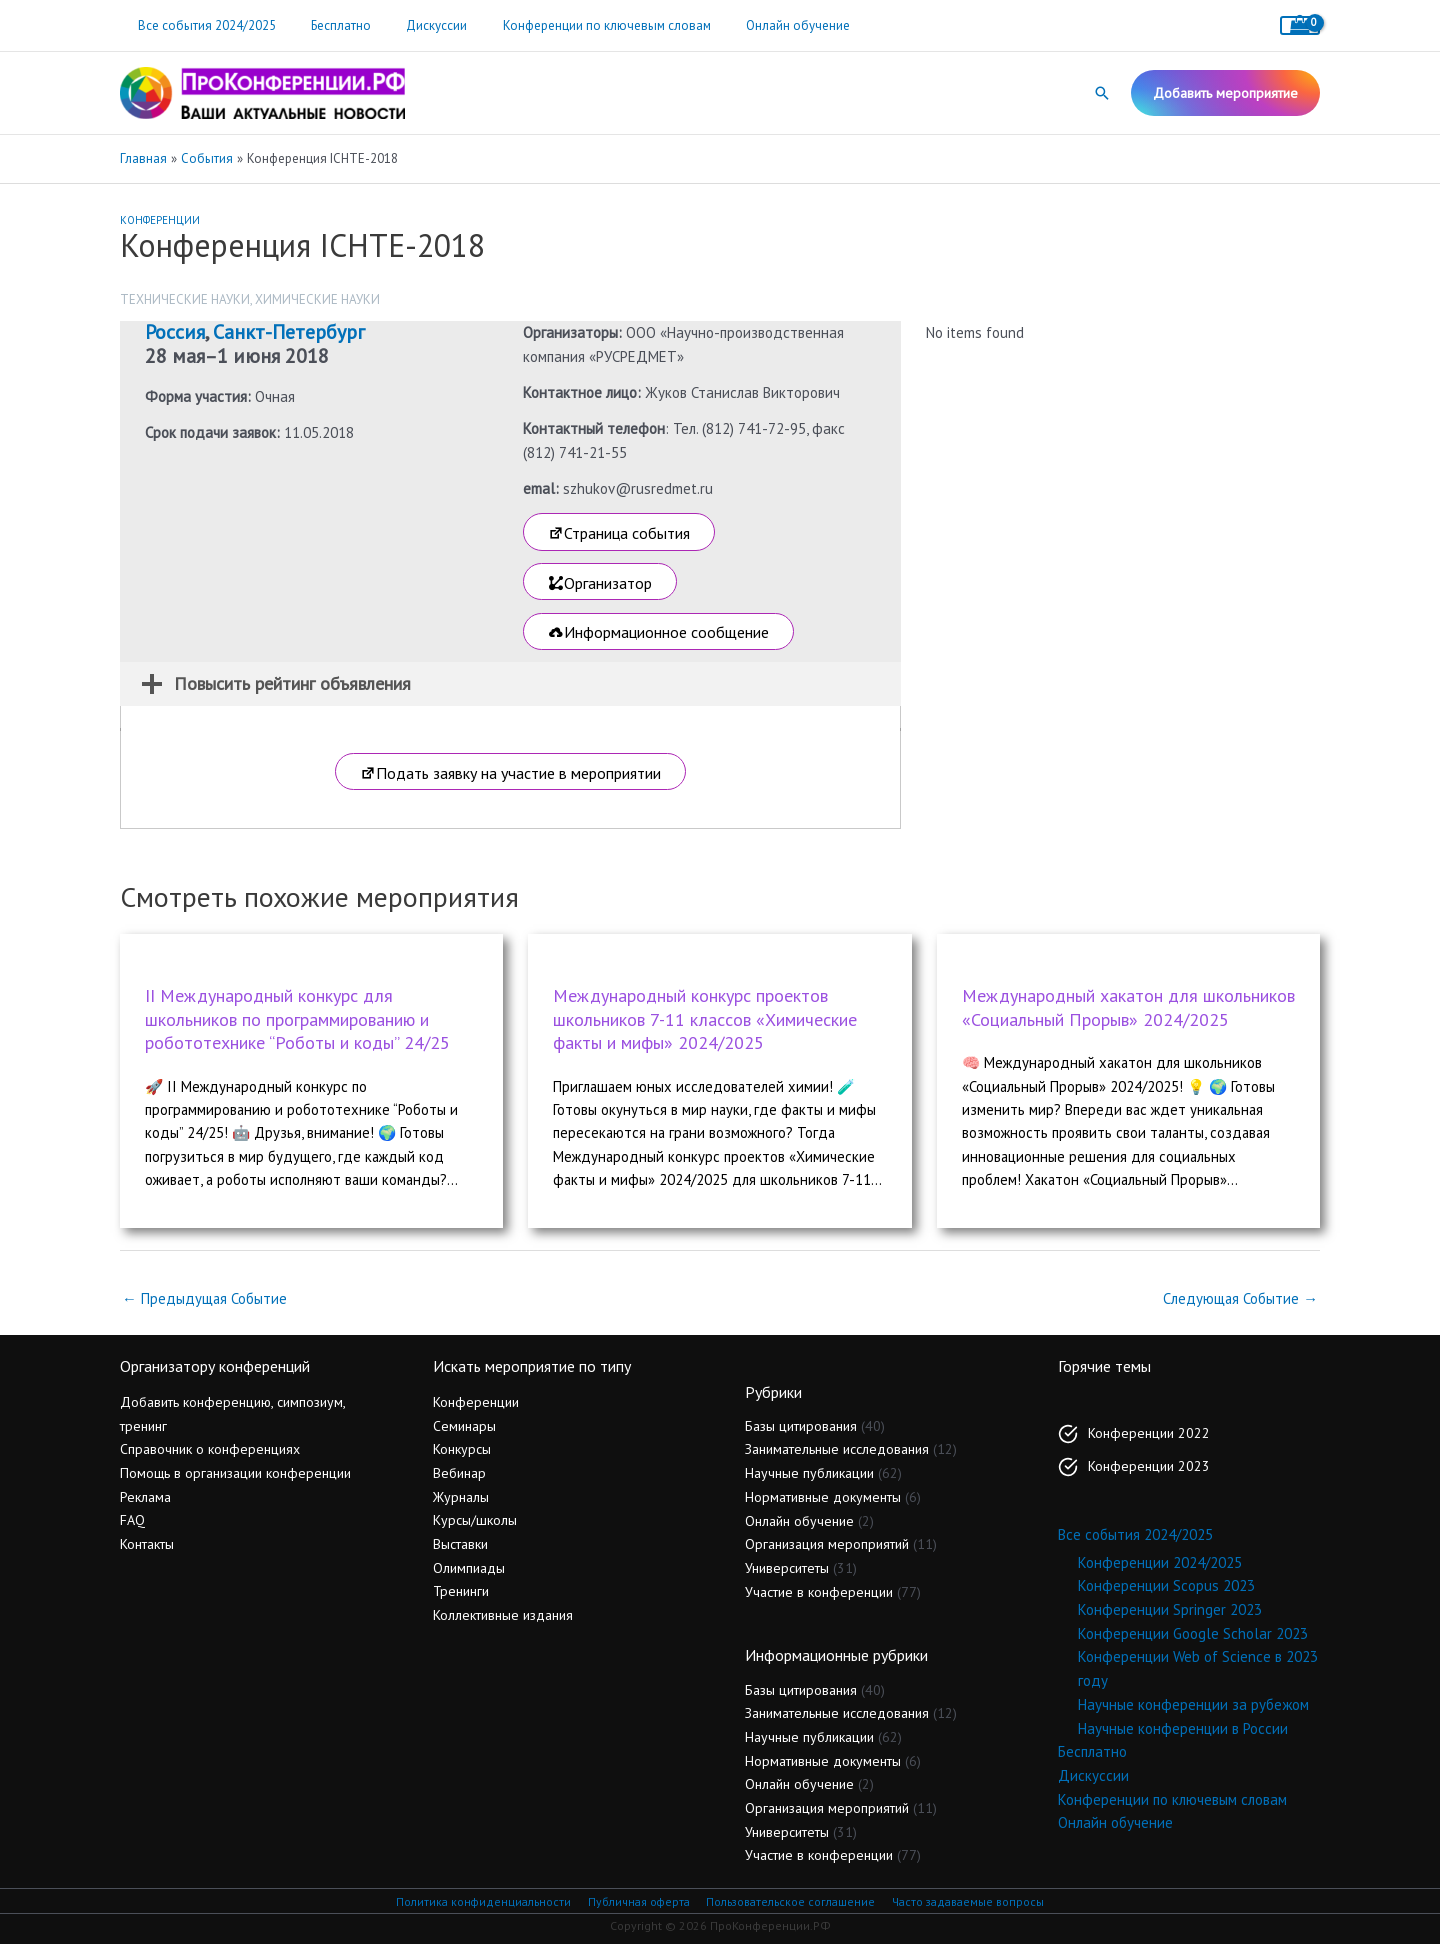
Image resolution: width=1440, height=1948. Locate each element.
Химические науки (317, 299)
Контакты (147, 1547)
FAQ (132, 1523)
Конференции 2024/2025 (1160, 1564)
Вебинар (459, 1476)
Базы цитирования (801, 1428)
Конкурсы (462, 1452)
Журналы (461, 1499)
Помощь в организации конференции (235, 1476)
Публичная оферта (636, 1904)
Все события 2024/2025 (202, 25)
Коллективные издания (503, 1618)
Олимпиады (469, 1570)
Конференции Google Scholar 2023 (1193, 1635)
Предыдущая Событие (205, 1300)
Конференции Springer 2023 (1170, 1612)
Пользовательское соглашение (790, 1904)
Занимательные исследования (837, 1452)
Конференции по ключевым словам (574, 25)
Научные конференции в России (1183, 1730)
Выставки (460, 1547)
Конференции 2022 (1149, 1436)
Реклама (145, 1499)
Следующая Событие (1240, 1300)
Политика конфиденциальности (480, 1904)
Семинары (464, 1428)
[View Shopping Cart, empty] (1300, 25)
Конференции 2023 (1149, 1469)
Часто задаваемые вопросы (970, 1904)
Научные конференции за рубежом (1193, 1707)
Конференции (160, 220)
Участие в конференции (819, 1594)
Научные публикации (809, 1476)
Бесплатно (327, 25)
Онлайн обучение (756, 25)
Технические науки (185, 299)
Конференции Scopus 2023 (1166, 1588)
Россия (175, 332)
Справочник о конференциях (210, 1452)
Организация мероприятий (827, 1547)
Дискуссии (413, 25)
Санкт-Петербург (289, 332)
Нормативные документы (823, 1500)
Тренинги (461, 1594)
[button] (1102, 93)
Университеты (787, 1571)
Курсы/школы (475, 1523)
